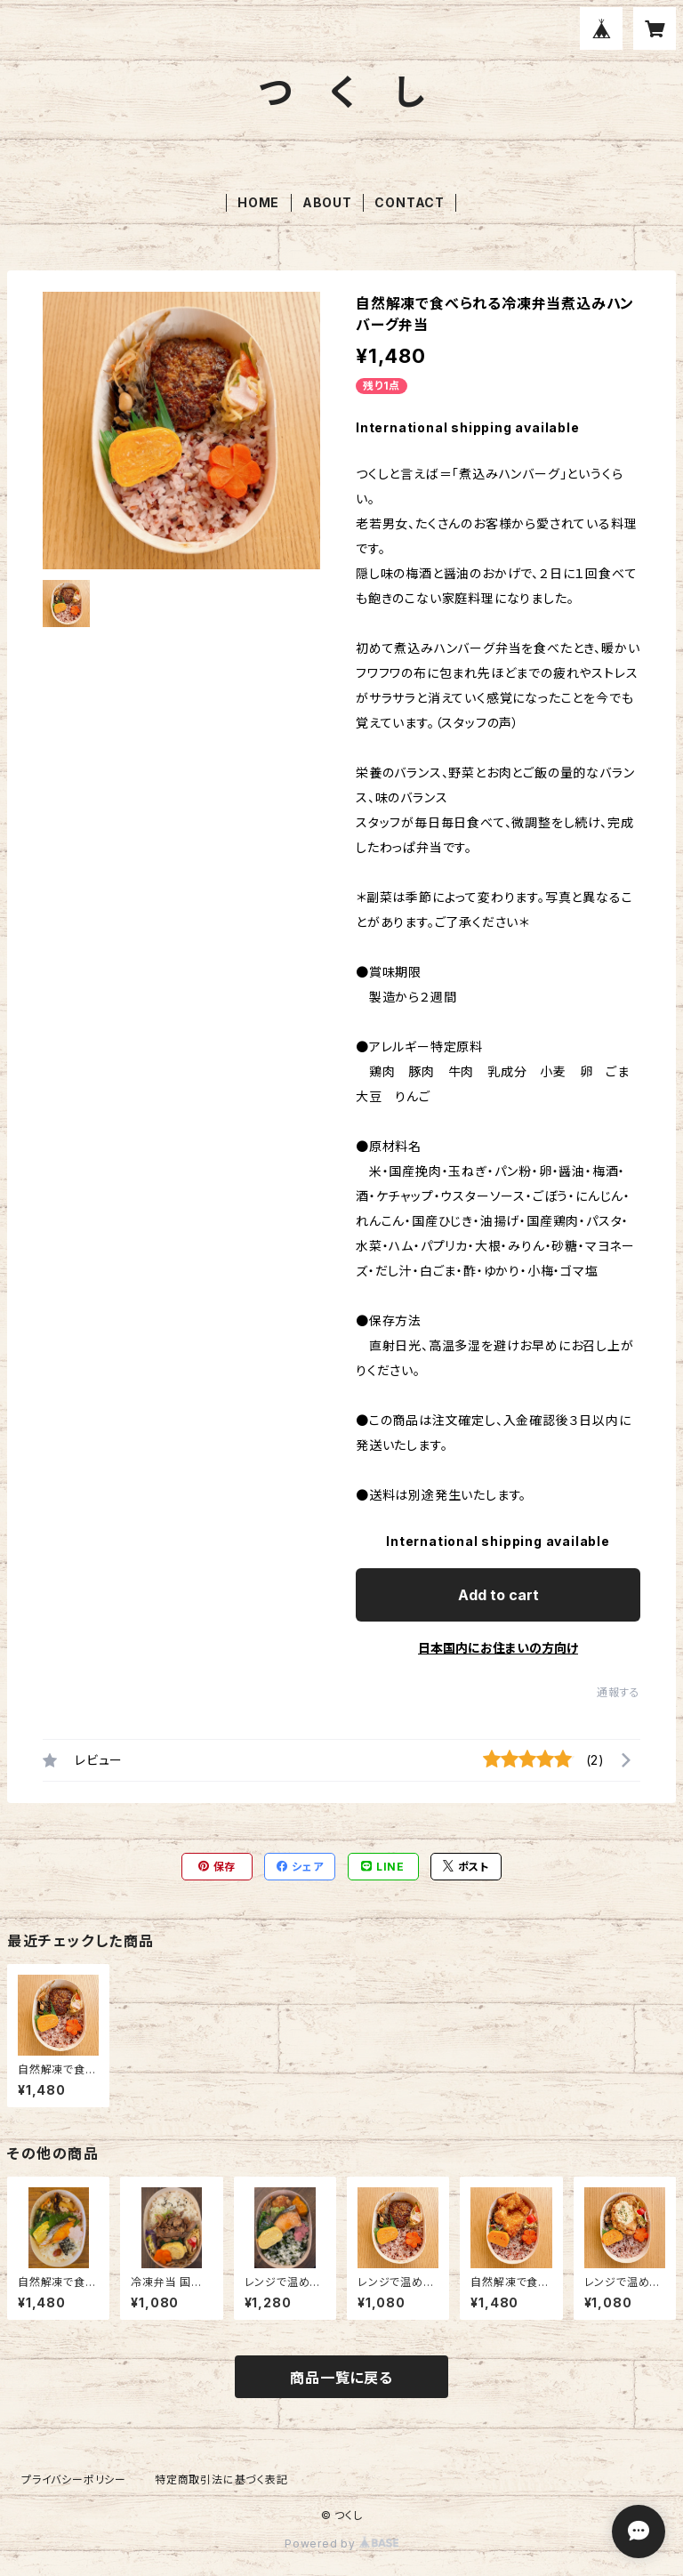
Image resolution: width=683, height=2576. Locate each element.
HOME (258, 202)
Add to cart (498, 1595)
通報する (618, 1692)
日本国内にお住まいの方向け (498, 1647)
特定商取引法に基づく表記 (221, 2479)
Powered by (341, 2543)
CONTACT (409, 202)
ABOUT (327, 202)
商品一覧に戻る (341, 2378)
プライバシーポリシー (73, 2479)
